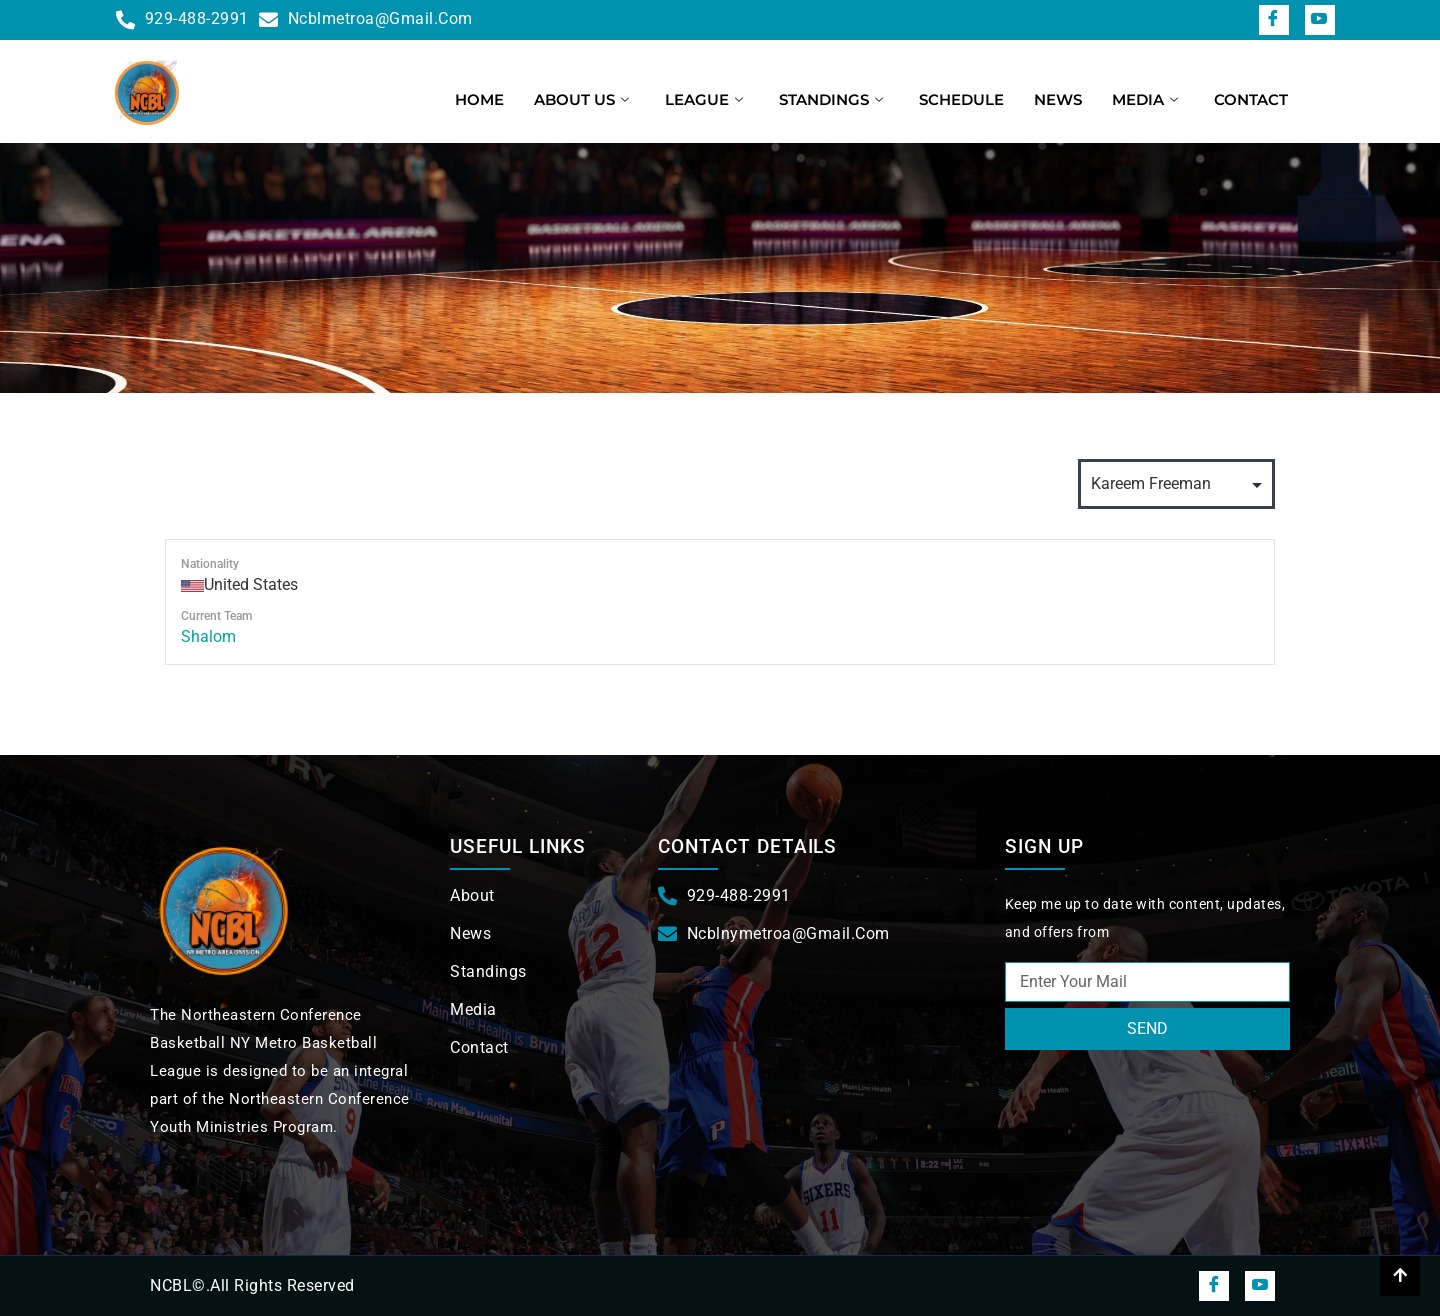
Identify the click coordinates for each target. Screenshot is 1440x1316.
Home (479, 99)
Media (1145, 99)
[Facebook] (1274, 20)
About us (581, 99)
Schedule (961, 99)
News (1058, 99)
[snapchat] (1320, 20)
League (704, 99)
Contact (1251, 99)
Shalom (208, 636)
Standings (831, 99)
